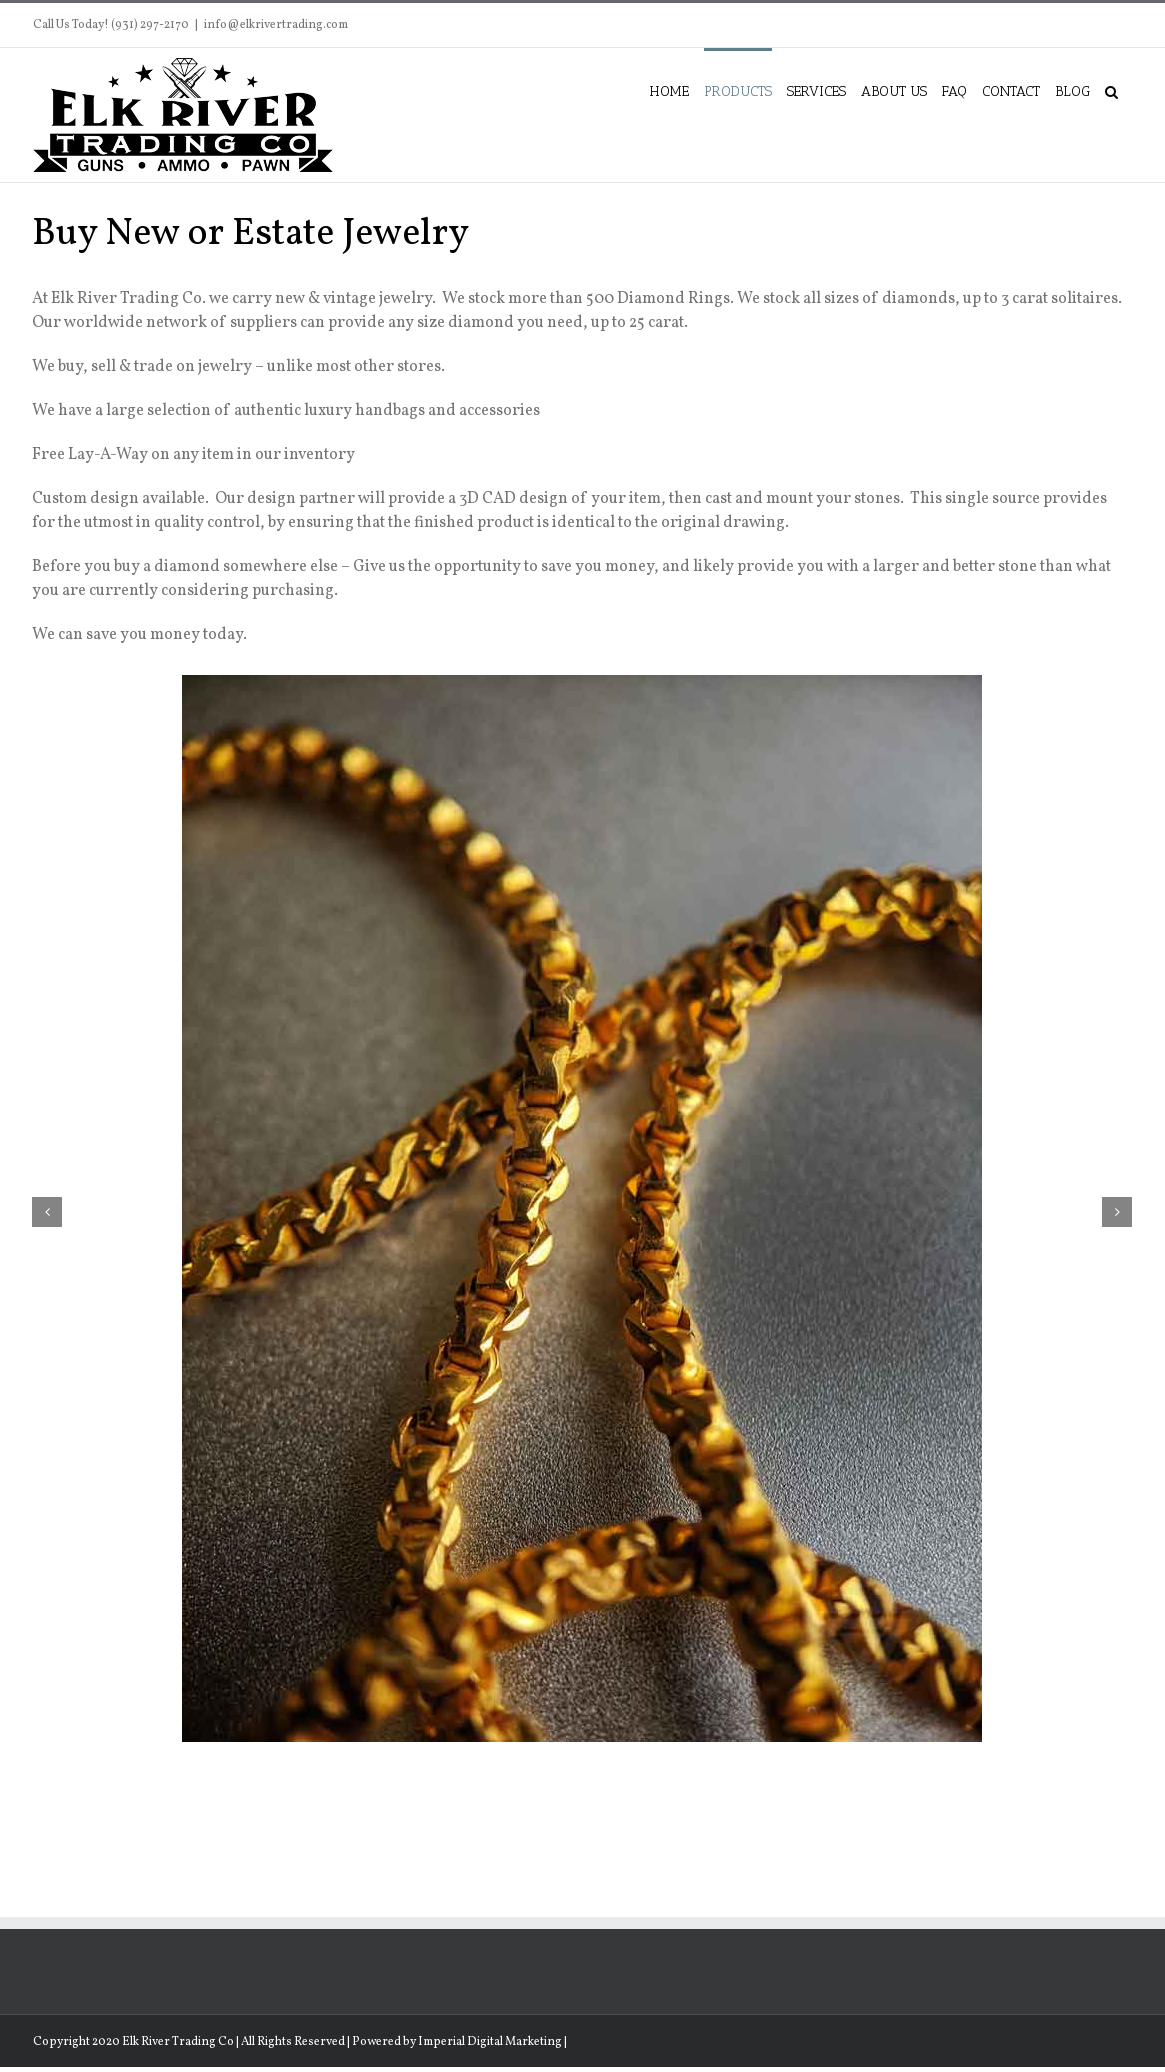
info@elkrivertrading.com (276, 25)
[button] (1111, 90)
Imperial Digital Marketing (490, 2042)
